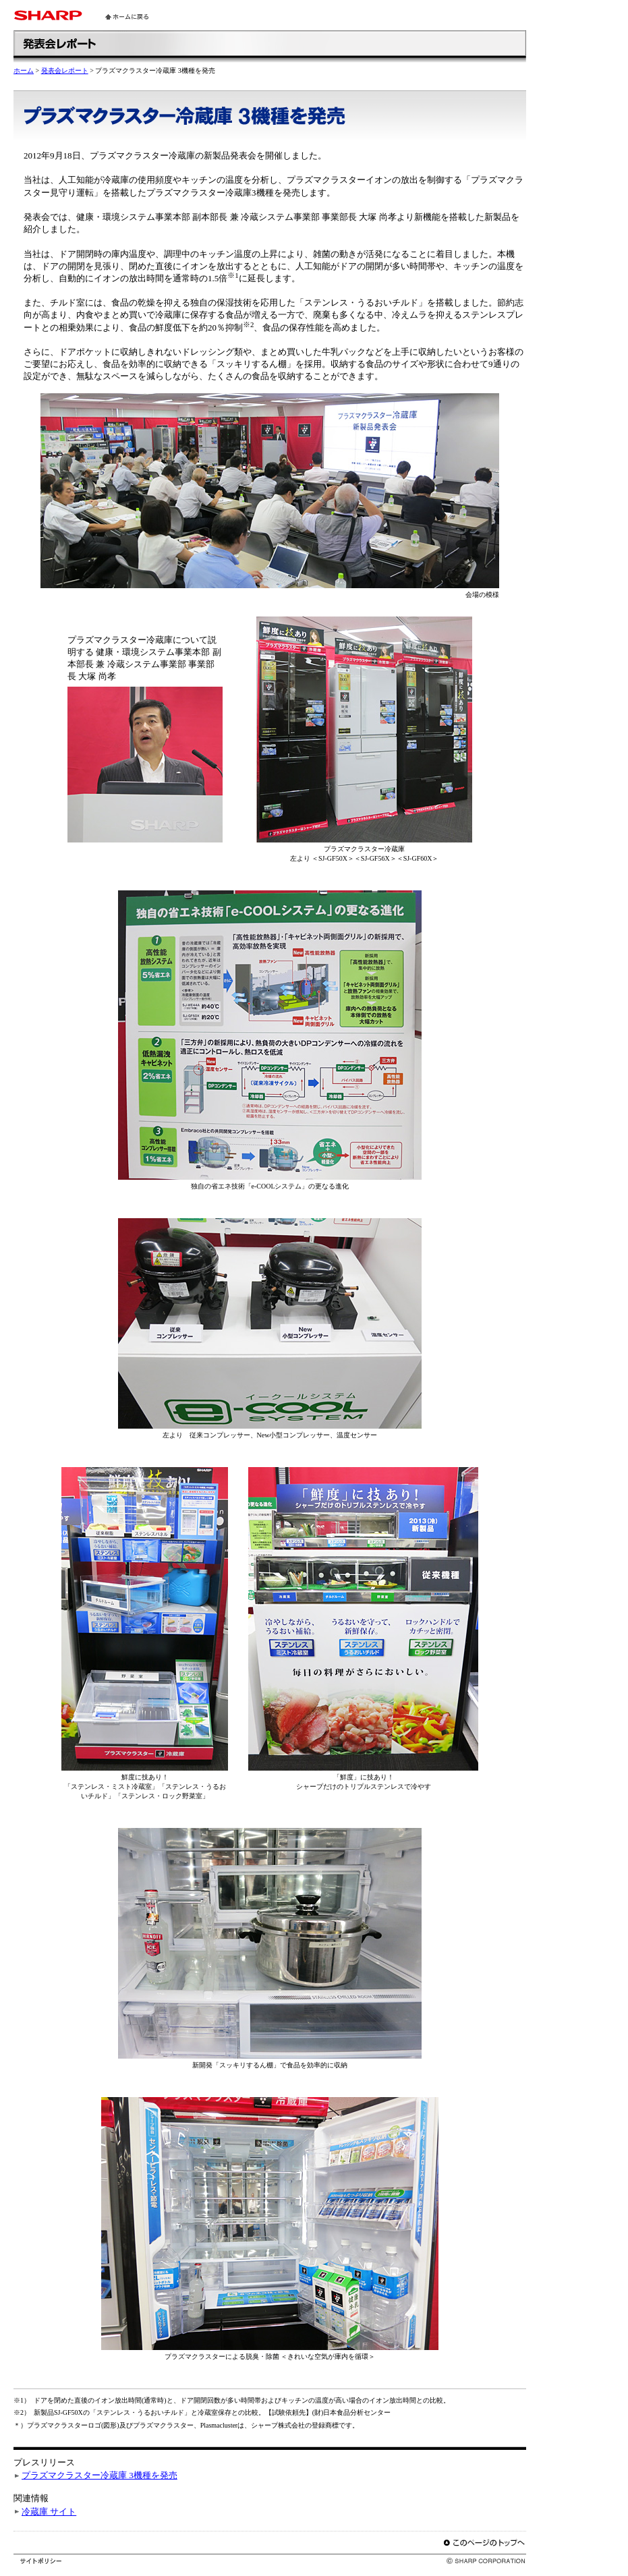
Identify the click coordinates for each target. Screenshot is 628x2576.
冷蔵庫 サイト (49, 2512)
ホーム (23, 70)
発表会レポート (64, 70)
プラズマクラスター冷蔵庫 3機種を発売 (99, 2475)
